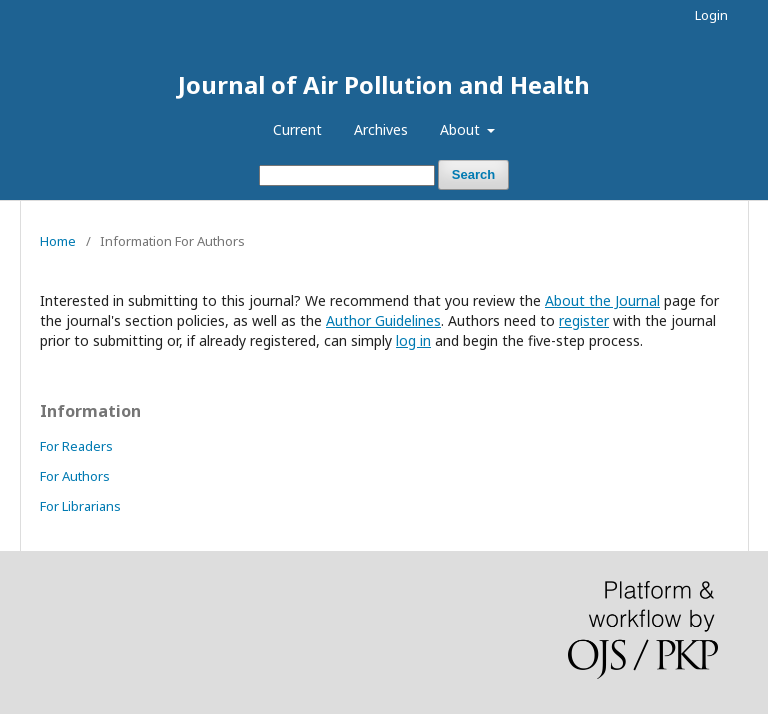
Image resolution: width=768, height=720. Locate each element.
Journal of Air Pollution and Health (384, 84)
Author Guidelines (383, 320)
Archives (381, 129)
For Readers (76, 446)
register (584, 320)
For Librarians (80, 506)
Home (58, 241)
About (462, 129)
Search (473, 174)
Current (297, 129)
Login (711, 15)
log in (413, 340)
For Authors (75, 476)
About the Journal (602, 300)
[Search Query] (347, 175)
